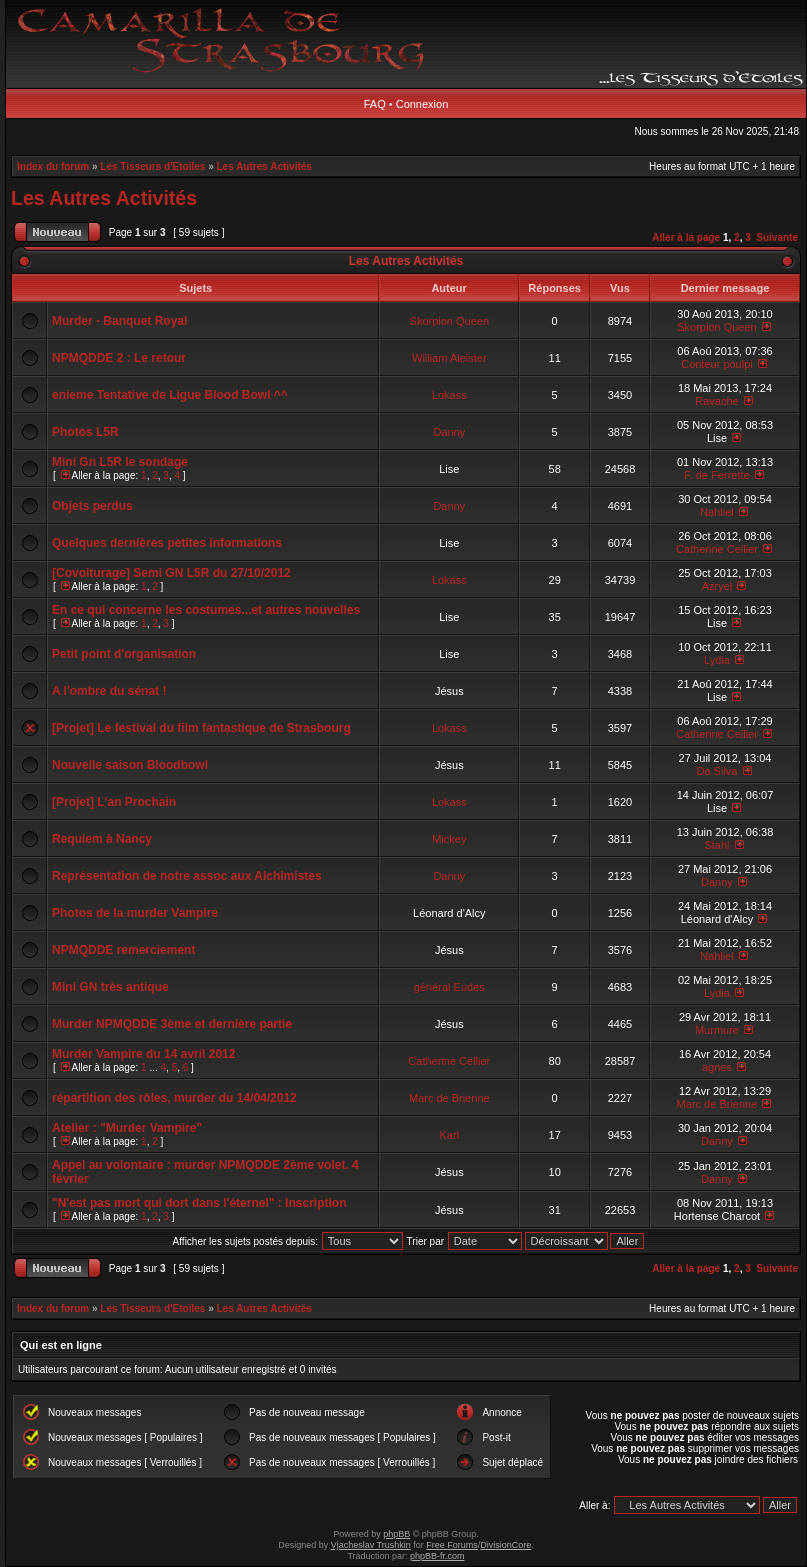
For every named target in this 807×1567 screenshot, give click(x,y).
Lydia (717, 660)
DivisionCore (505, 1545)
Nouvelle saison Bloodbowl (130, 765)
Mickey (449, 839)
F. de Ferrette (716, 475)
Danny (449, 432)
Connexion (422, 104)
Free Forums (452, 1545)
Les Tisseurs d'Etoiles (152, 166)
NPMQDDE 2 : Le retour (119, 358)
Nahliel (717, 512)
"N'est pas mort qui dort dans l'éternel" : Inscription (199, 1203)
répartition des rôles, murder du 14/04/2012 (174, 1098)
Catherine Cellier (717, 549)
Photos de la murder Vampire (135, 913)
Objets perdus (92, 506)
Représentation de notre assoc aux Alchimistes (187, 876)
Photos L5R (85, 432)
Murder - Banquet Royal (119, 321)
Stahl (716, 845)
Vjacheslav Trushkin (371, 1545)
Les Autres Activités (264, 166)
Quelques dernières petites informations (167, 543)
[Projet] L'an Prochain (114, 802)
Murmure (717, 1030)
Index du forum (53, 166)
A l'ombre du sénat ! (109, 691)
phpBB (396, 1534)
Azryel (717, 586)
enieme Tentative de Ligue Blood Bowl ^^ (170, 395)
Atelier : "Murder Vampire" (127, 1128)
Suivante (777, 237)
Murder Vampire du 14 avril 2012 (143, 1054)
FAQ (375, 104)
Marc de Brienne (449, 1098)
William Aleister (449, 358)
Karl (450, 1135)
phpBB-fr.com (437, 1556)
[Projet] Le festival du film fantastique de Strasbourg (201, 728)
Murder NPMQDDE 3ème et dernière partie (172, 1024)
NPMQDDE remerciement (123, 950)
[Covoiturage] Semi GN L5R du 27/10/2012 (171, 573)
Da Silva (716, 771)
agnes (717, 1067)
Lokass (449, 395)
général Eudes (449, 987)
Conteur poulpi (717, 364)
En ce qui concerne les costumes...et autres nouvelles (206, 610)
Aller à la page (686, 237)
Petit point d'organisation (124, 654)
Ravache (716, 401)
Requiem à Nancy (102, 839)
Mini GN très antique (110, 987)
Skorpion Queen (450, 321)
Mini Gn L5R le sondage (120, 462)
